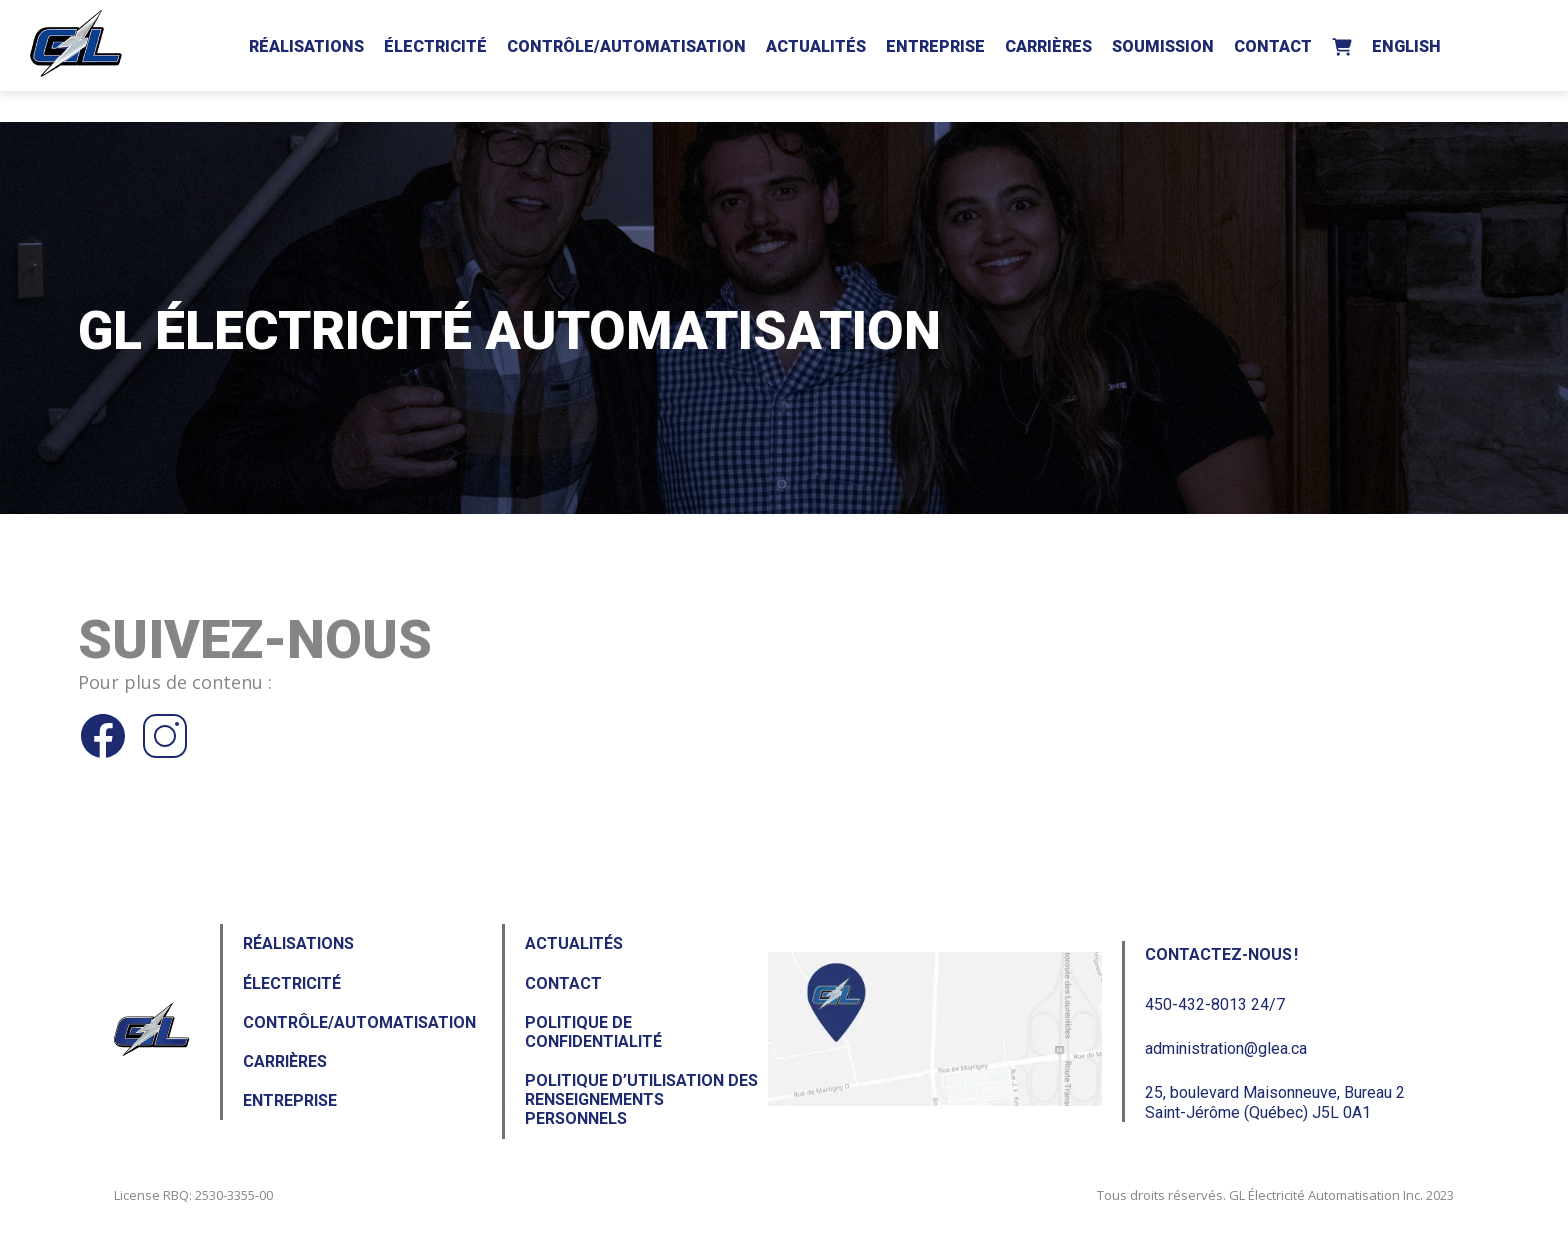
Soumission (1163, 46)
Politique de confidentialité (593, 1032)
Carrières (1048, 46)
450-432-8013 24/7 (1215, 1004)
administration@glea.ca (1226, 1048)
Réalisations (306, 46)
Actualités (816, 46)
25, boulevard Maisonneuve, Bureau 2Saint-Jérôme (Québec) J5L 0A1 (1275, 1102)
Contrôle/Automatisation (626, 46)
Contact (1273, 46)
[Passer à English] (1406, 43)
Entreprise (935, 46)
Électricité (435, 46)
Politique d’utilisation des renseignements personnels (641, 1099)
